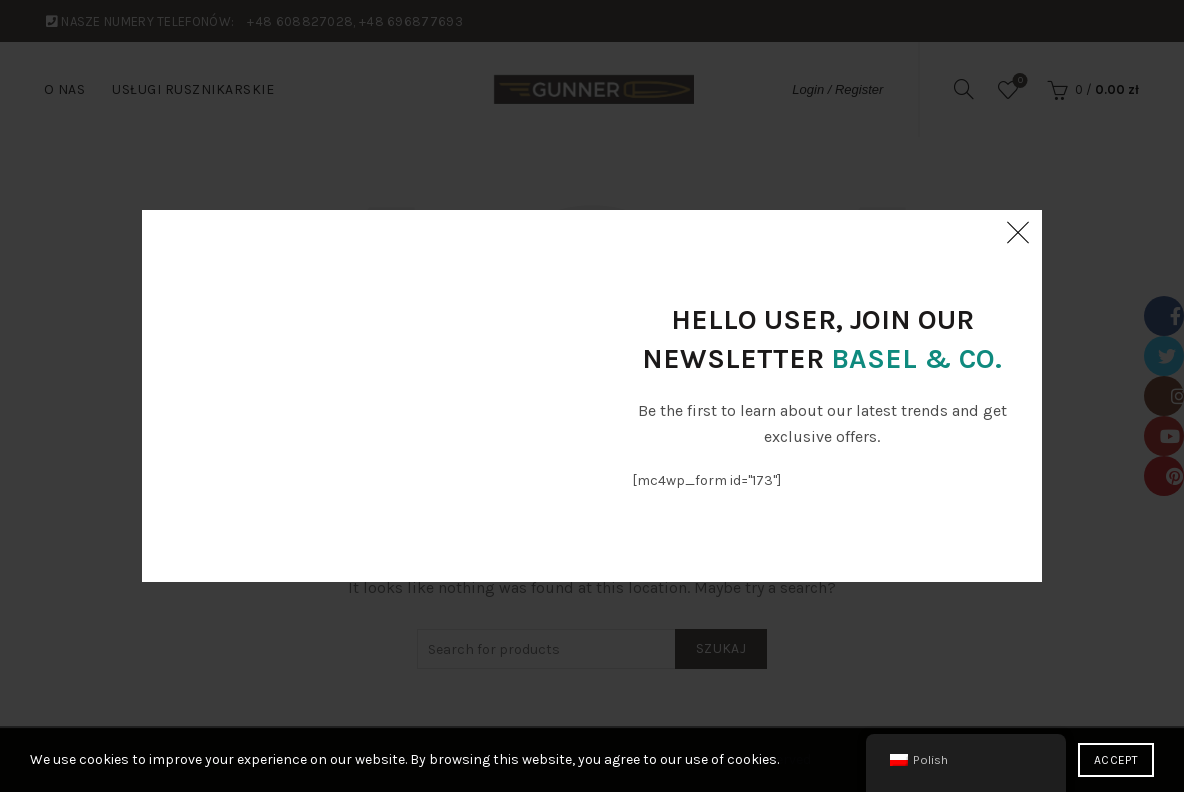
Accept (1116, 760)
